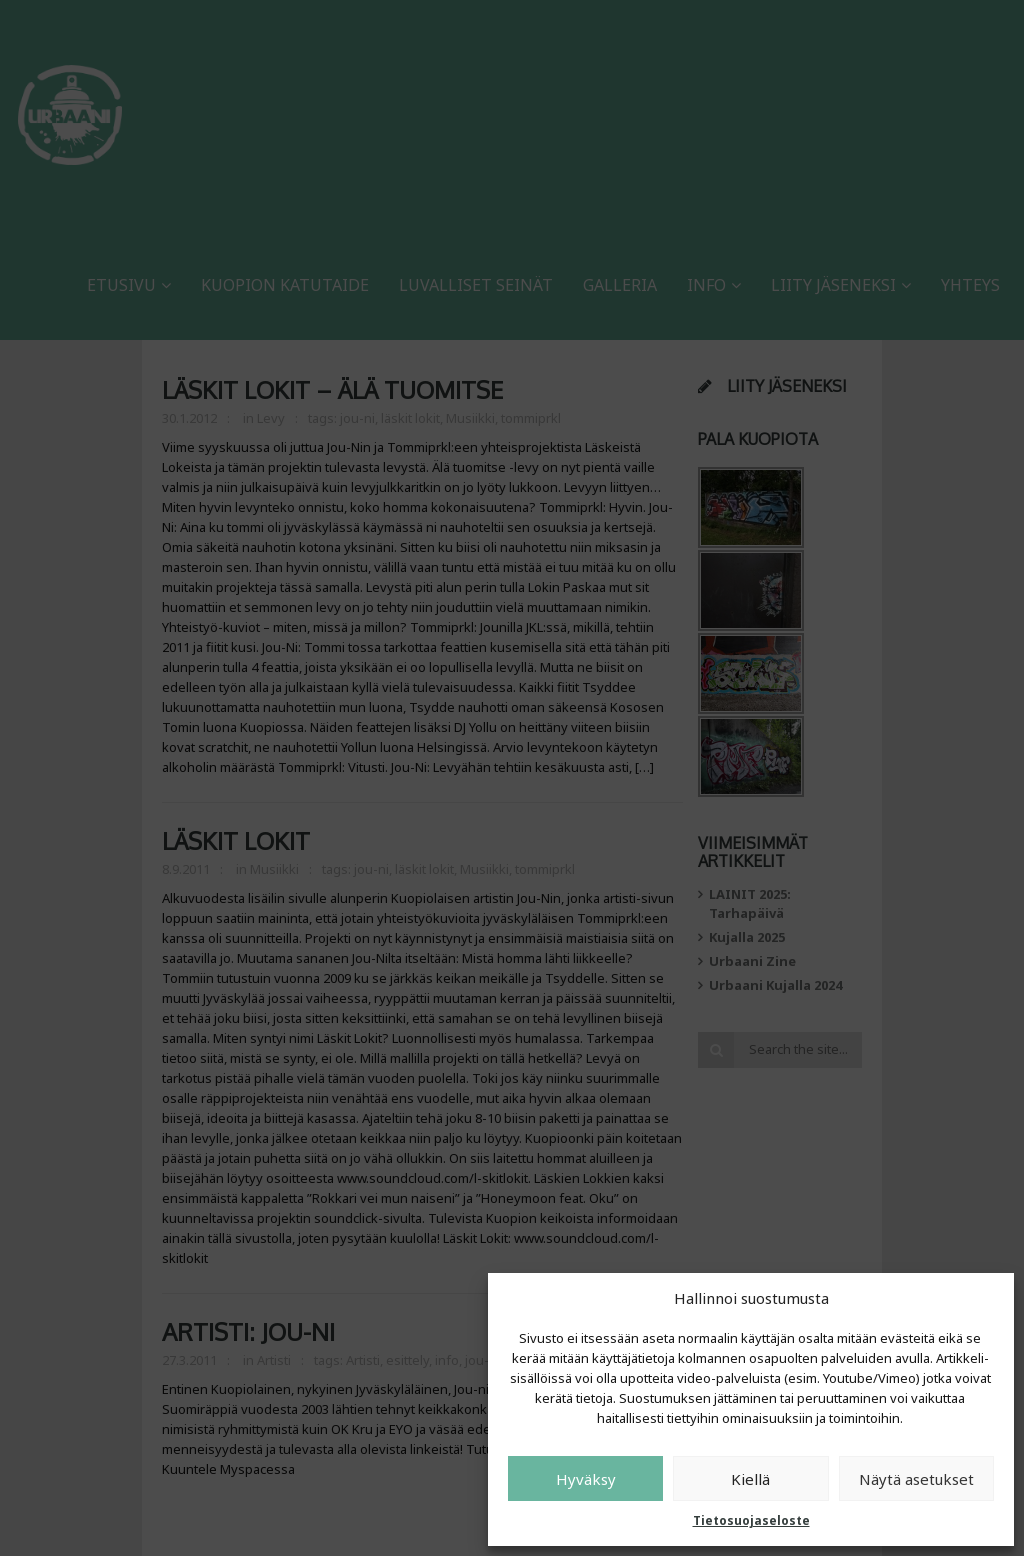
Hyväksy (586, 1479)
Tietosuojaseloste (751, 1520)
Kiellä (750, 1479)
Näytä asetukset (916, 1479)
